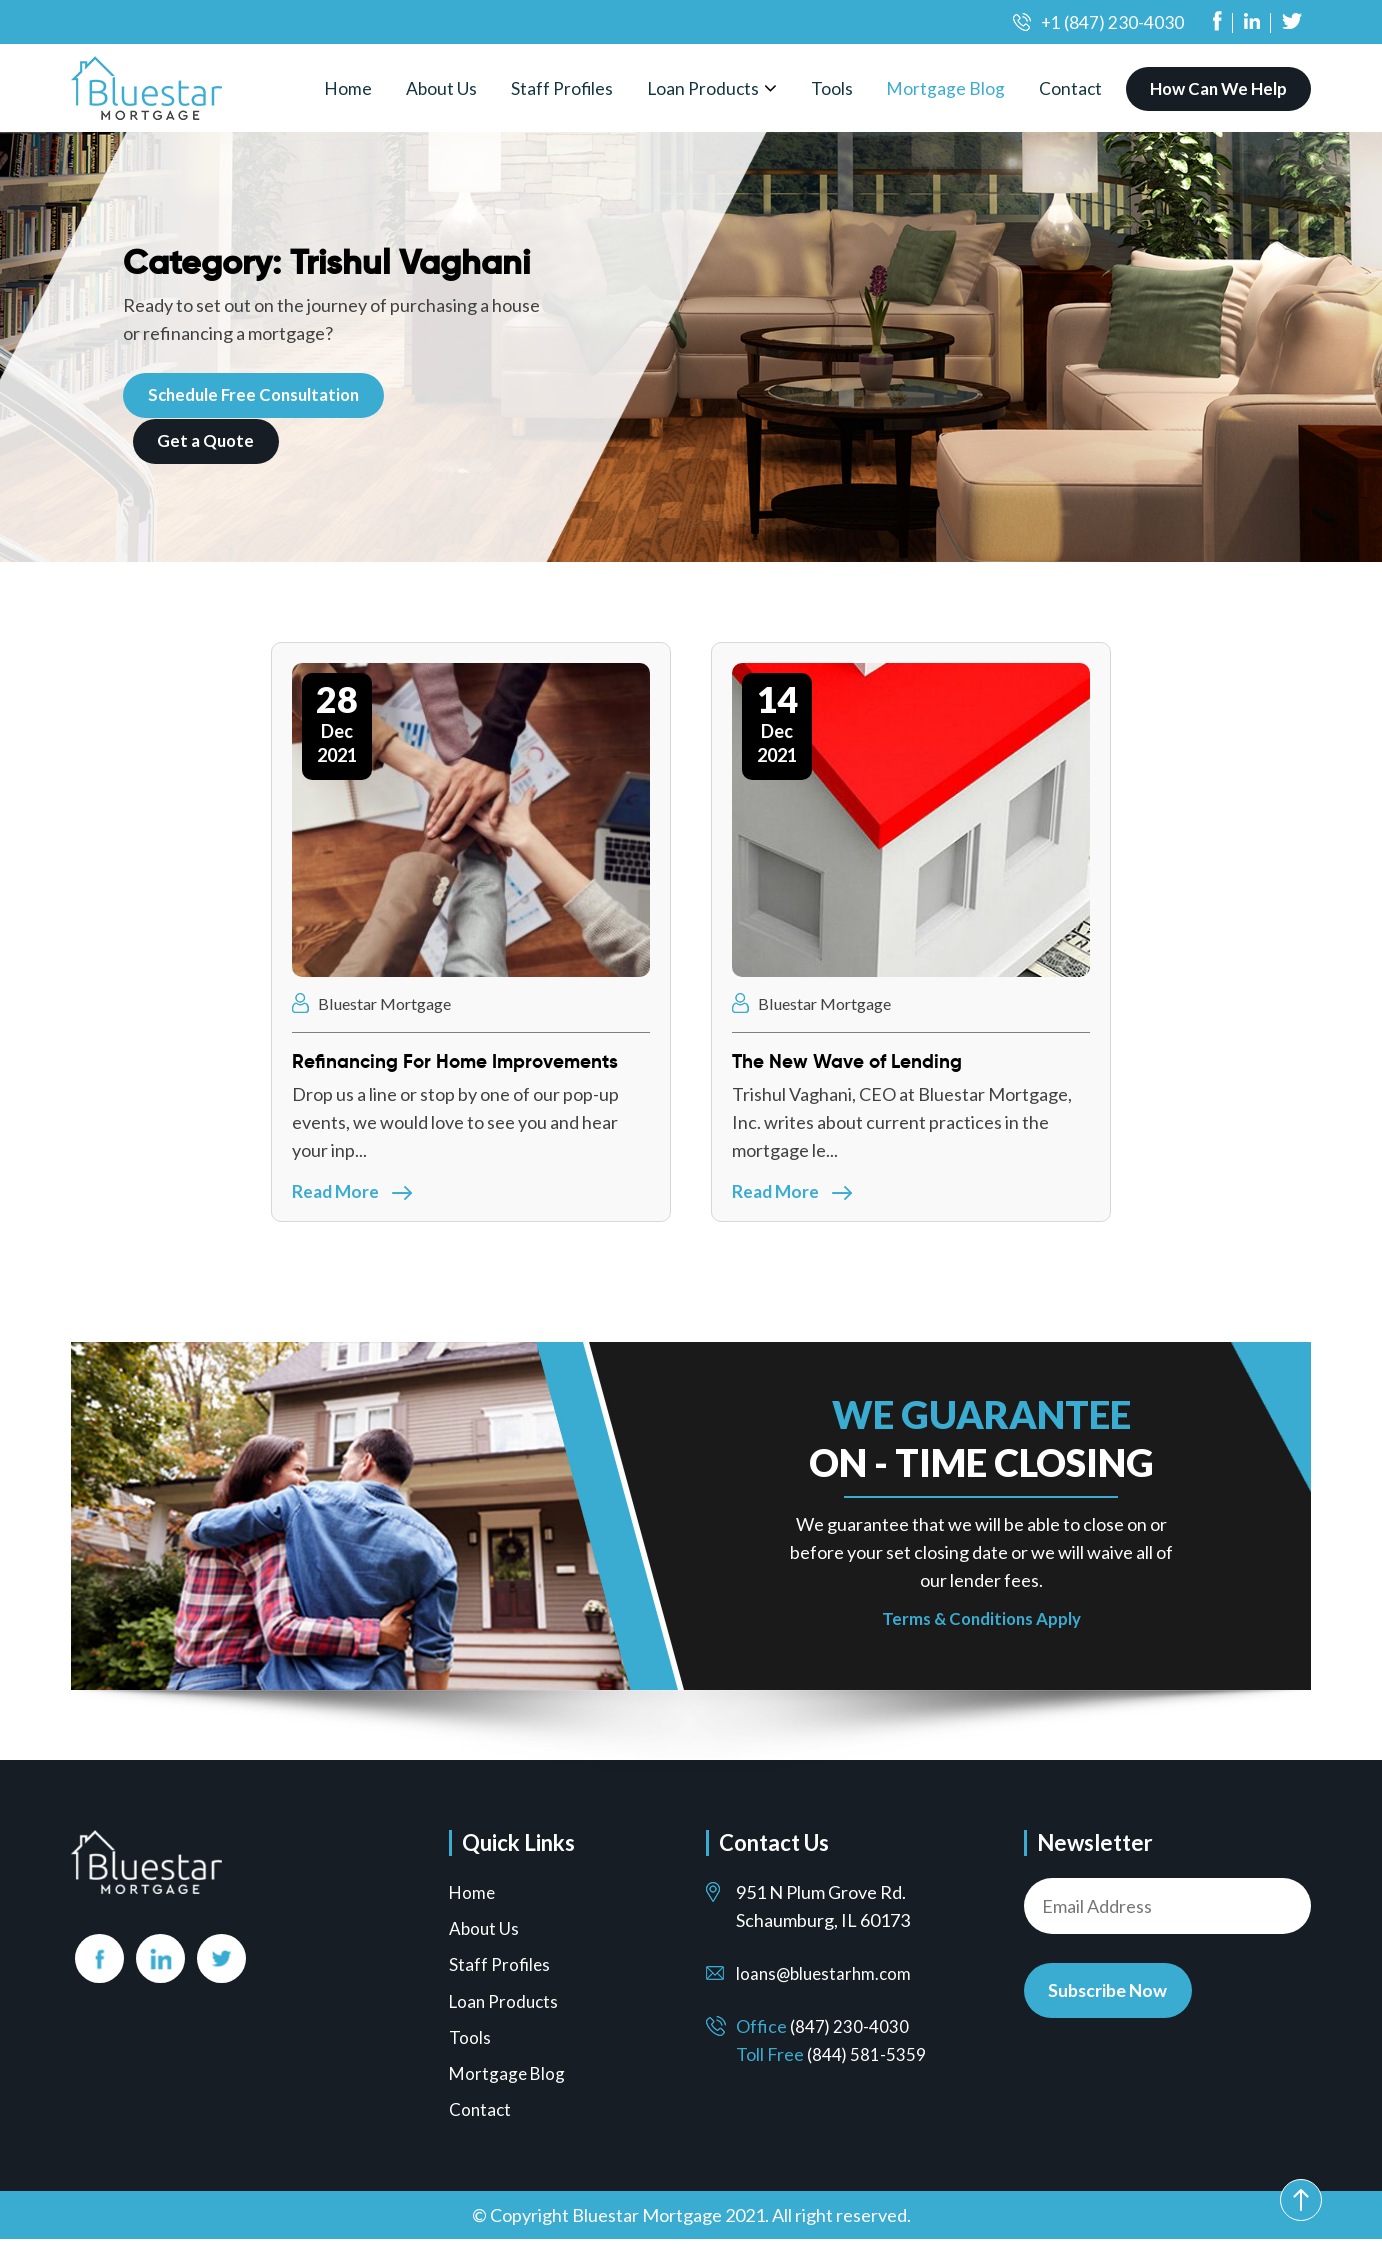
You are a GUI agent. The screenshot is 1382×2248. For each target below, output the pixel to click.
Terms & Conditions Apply (981, 1628)
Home (347, 88)
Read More (353, 1195)
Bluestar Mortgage (377, 1004)
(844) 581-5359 (867, 2064)
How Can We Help (1221, 88)
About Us (441, 88)
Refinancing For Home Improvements (465, 1062)
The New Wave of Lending (855, 1062)
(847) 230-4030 (850, 2036)
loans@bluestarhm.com (827, 1983)
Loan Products (705, 88)
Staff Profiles (562, 88)
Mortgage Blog (949, 88)
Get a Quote (207, 441)
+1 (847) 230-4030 (1112, 22)
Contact (1075, 88)
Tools (835, 88)
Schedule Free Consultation (258, 395)
